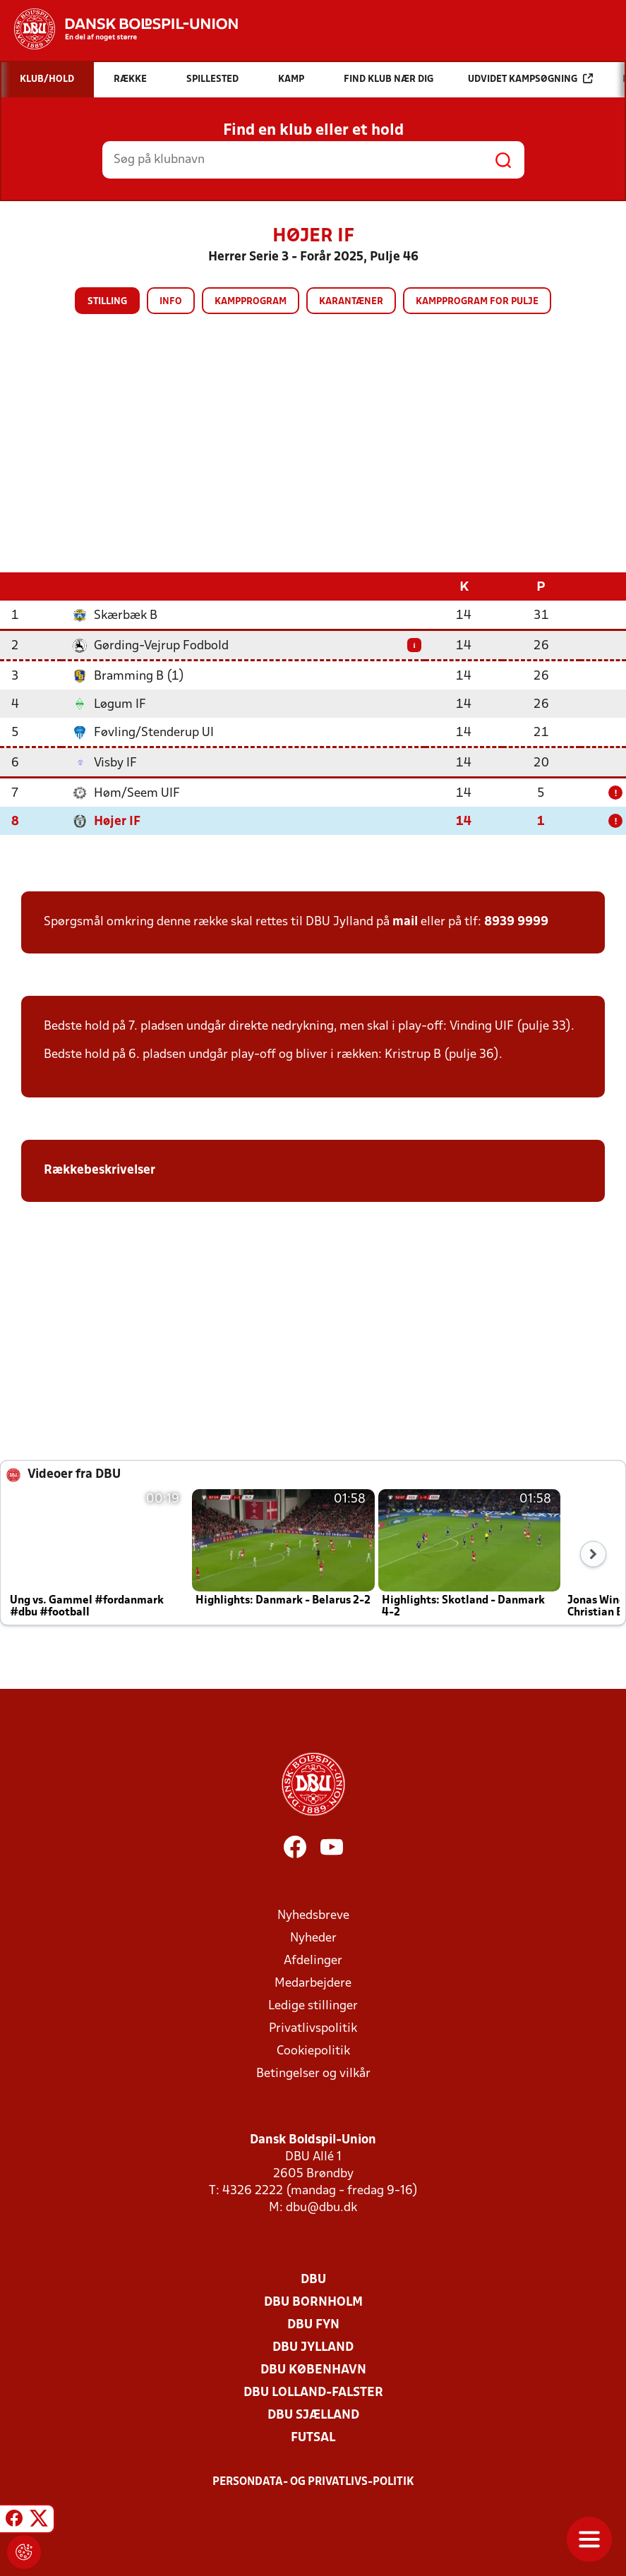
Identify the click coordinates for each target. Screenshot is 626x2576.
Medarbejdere (313, 1984)
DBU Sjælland (313, 2415)
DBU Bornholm (313, 2303)
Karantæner (351, 301)
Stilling (107, 301)
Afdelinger (313, 1961)
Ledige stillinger (313, 2006)
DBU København (313, 2370)
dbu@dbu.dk (321, 2208)
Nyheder (313, 1938)
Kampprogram (251, 301)
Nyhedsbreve (313, 1916)
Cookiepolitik (313, 2051)
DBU (313, 2280)
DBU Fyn (313, 2325)
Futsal (313, 2438)
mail (405, 922)
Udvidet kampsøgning (530, 78)
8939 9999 (516, 922)
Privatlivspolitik (313, 2029)
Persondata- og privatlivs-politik (313, 2482)
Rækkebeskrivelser (101, 1170)
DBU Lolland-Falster (313, 2393)
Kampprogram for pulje (477, 301)
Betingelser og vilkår (313, 2074)
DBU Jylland (313, 2348)
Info (170, 301)
